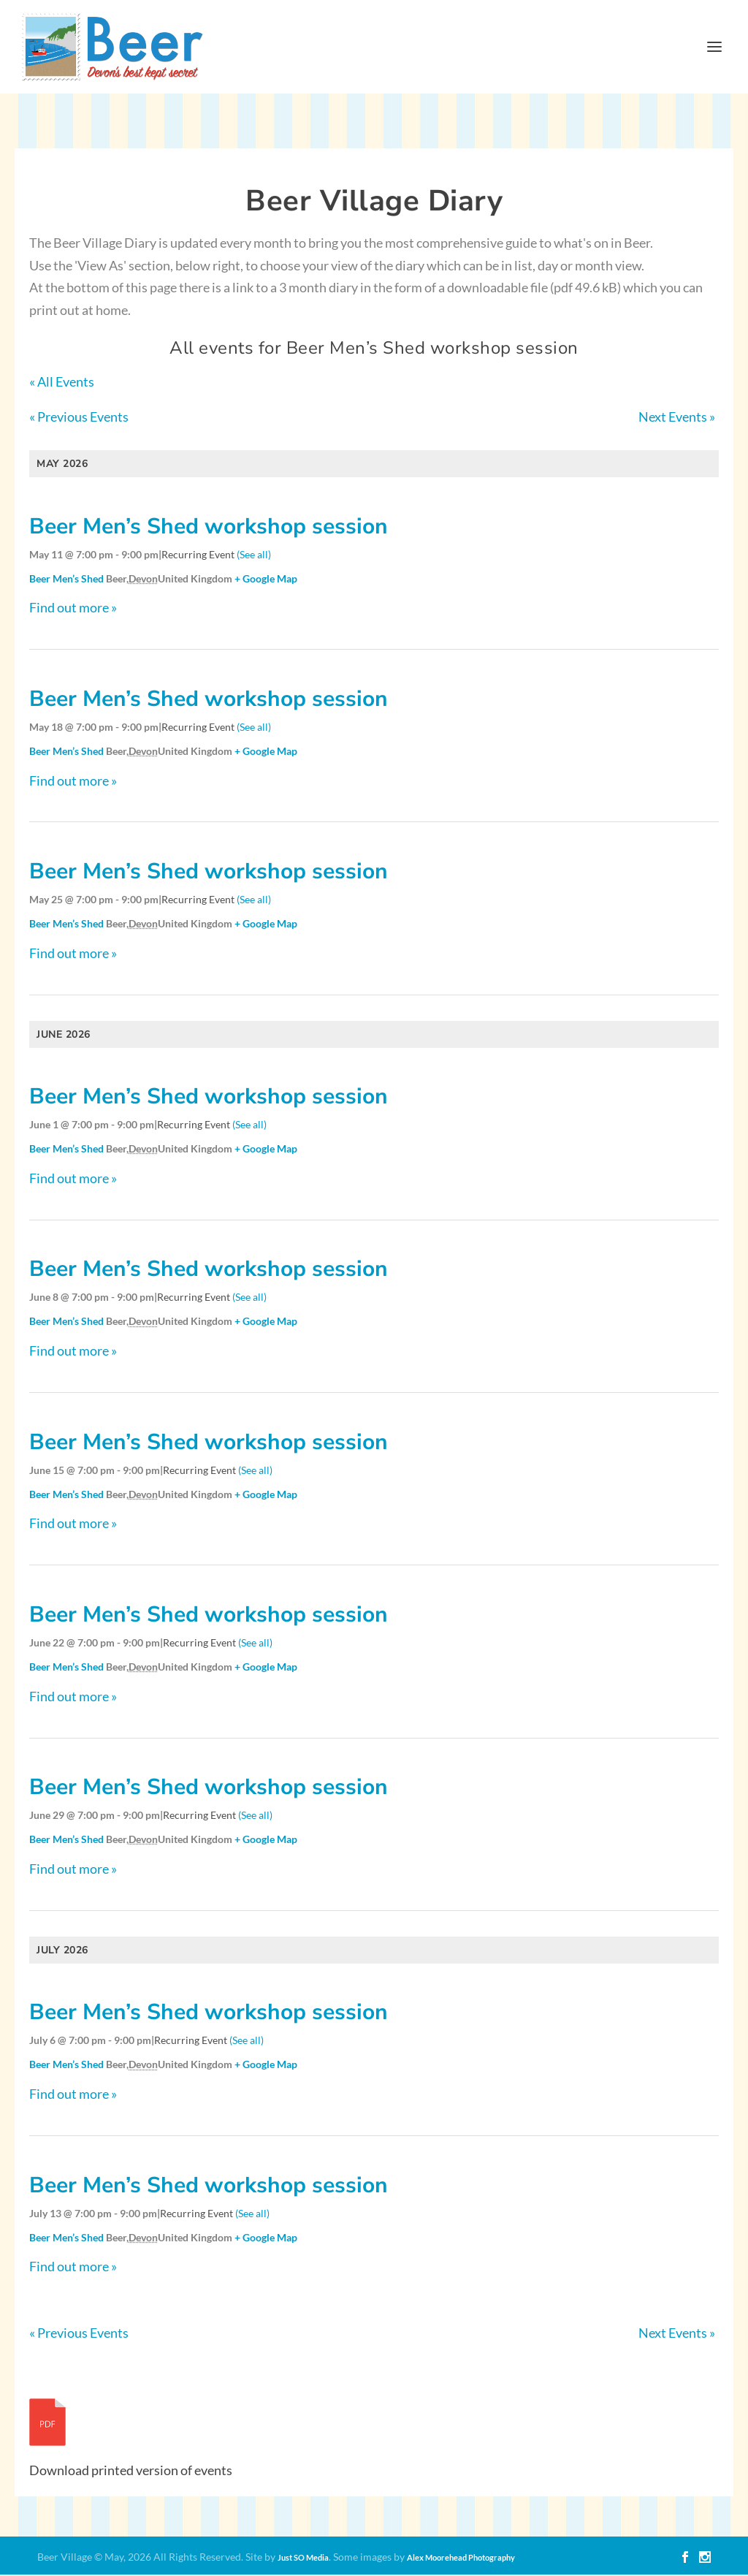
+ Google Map (265, 579)
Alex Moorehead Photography (461, 2559)
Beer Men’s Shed (66, 579)
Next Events (676, 418)
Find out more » (73, 609)
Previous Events (79, 418)
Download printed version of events (130, 2471)
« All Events (61, 383)
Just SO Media (303, 2559)
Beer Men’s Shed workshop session (208, 527)
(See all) (254, 555)
